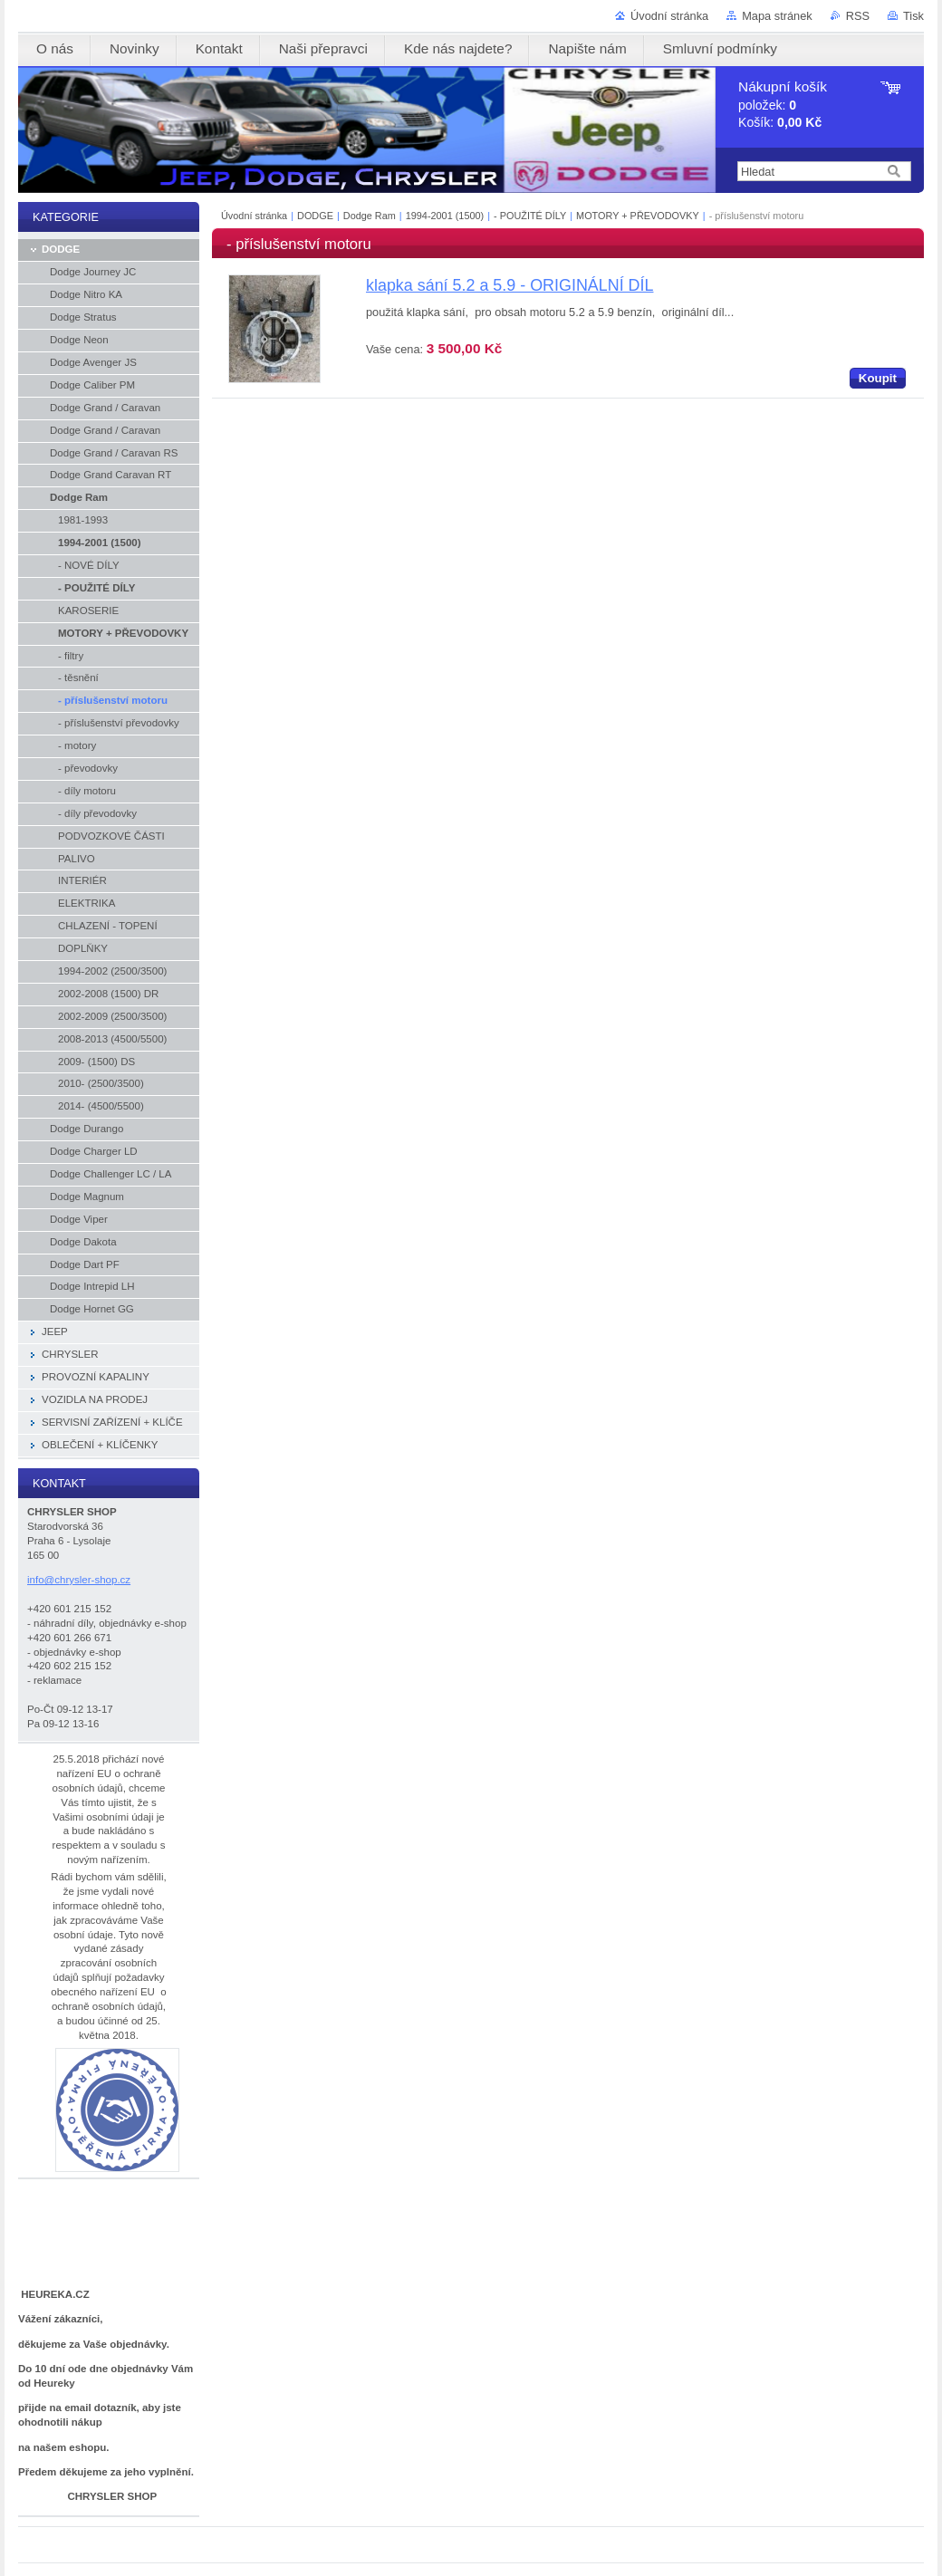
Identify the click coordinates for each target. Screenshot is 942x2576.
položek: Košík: (782, 105)
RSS (858, 16)
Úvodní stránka (669, 16)
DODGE (315, 215)
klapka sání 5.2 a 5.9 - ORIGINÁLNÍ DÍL (509, 285)
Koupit (878, 378)
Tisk (913, 16)
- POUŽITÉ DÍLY (530, 215)
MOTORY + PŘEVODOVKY (637, 215)
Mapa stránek (777, 16)
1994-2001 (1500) (445, 215)
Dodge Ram (369, 215)
